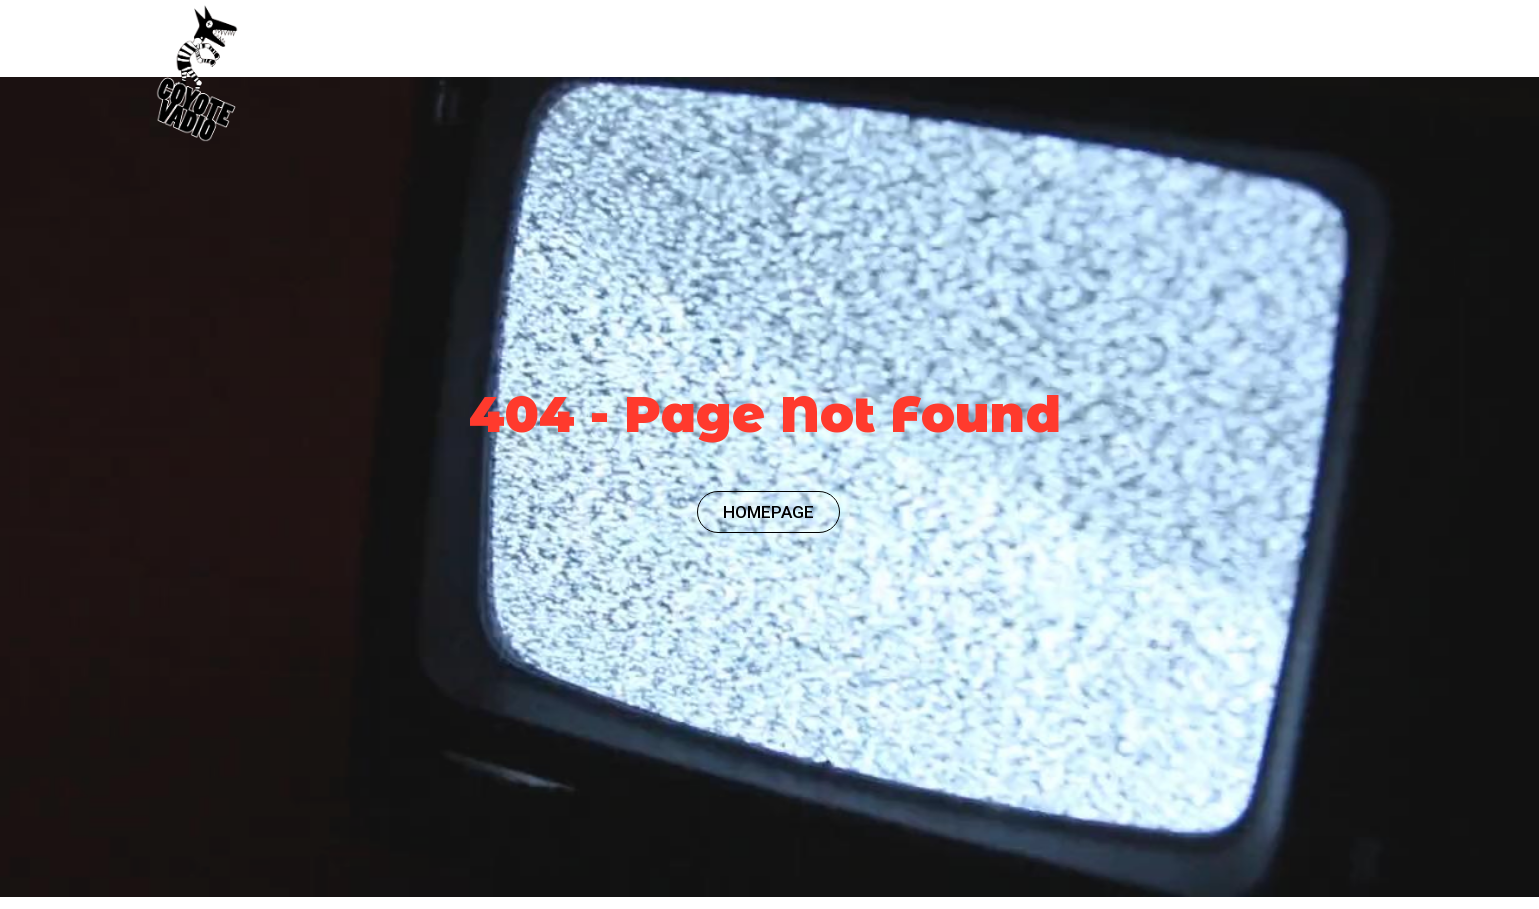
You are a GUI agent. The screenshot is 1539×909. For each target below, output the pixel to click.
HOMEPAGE (768, 512)
